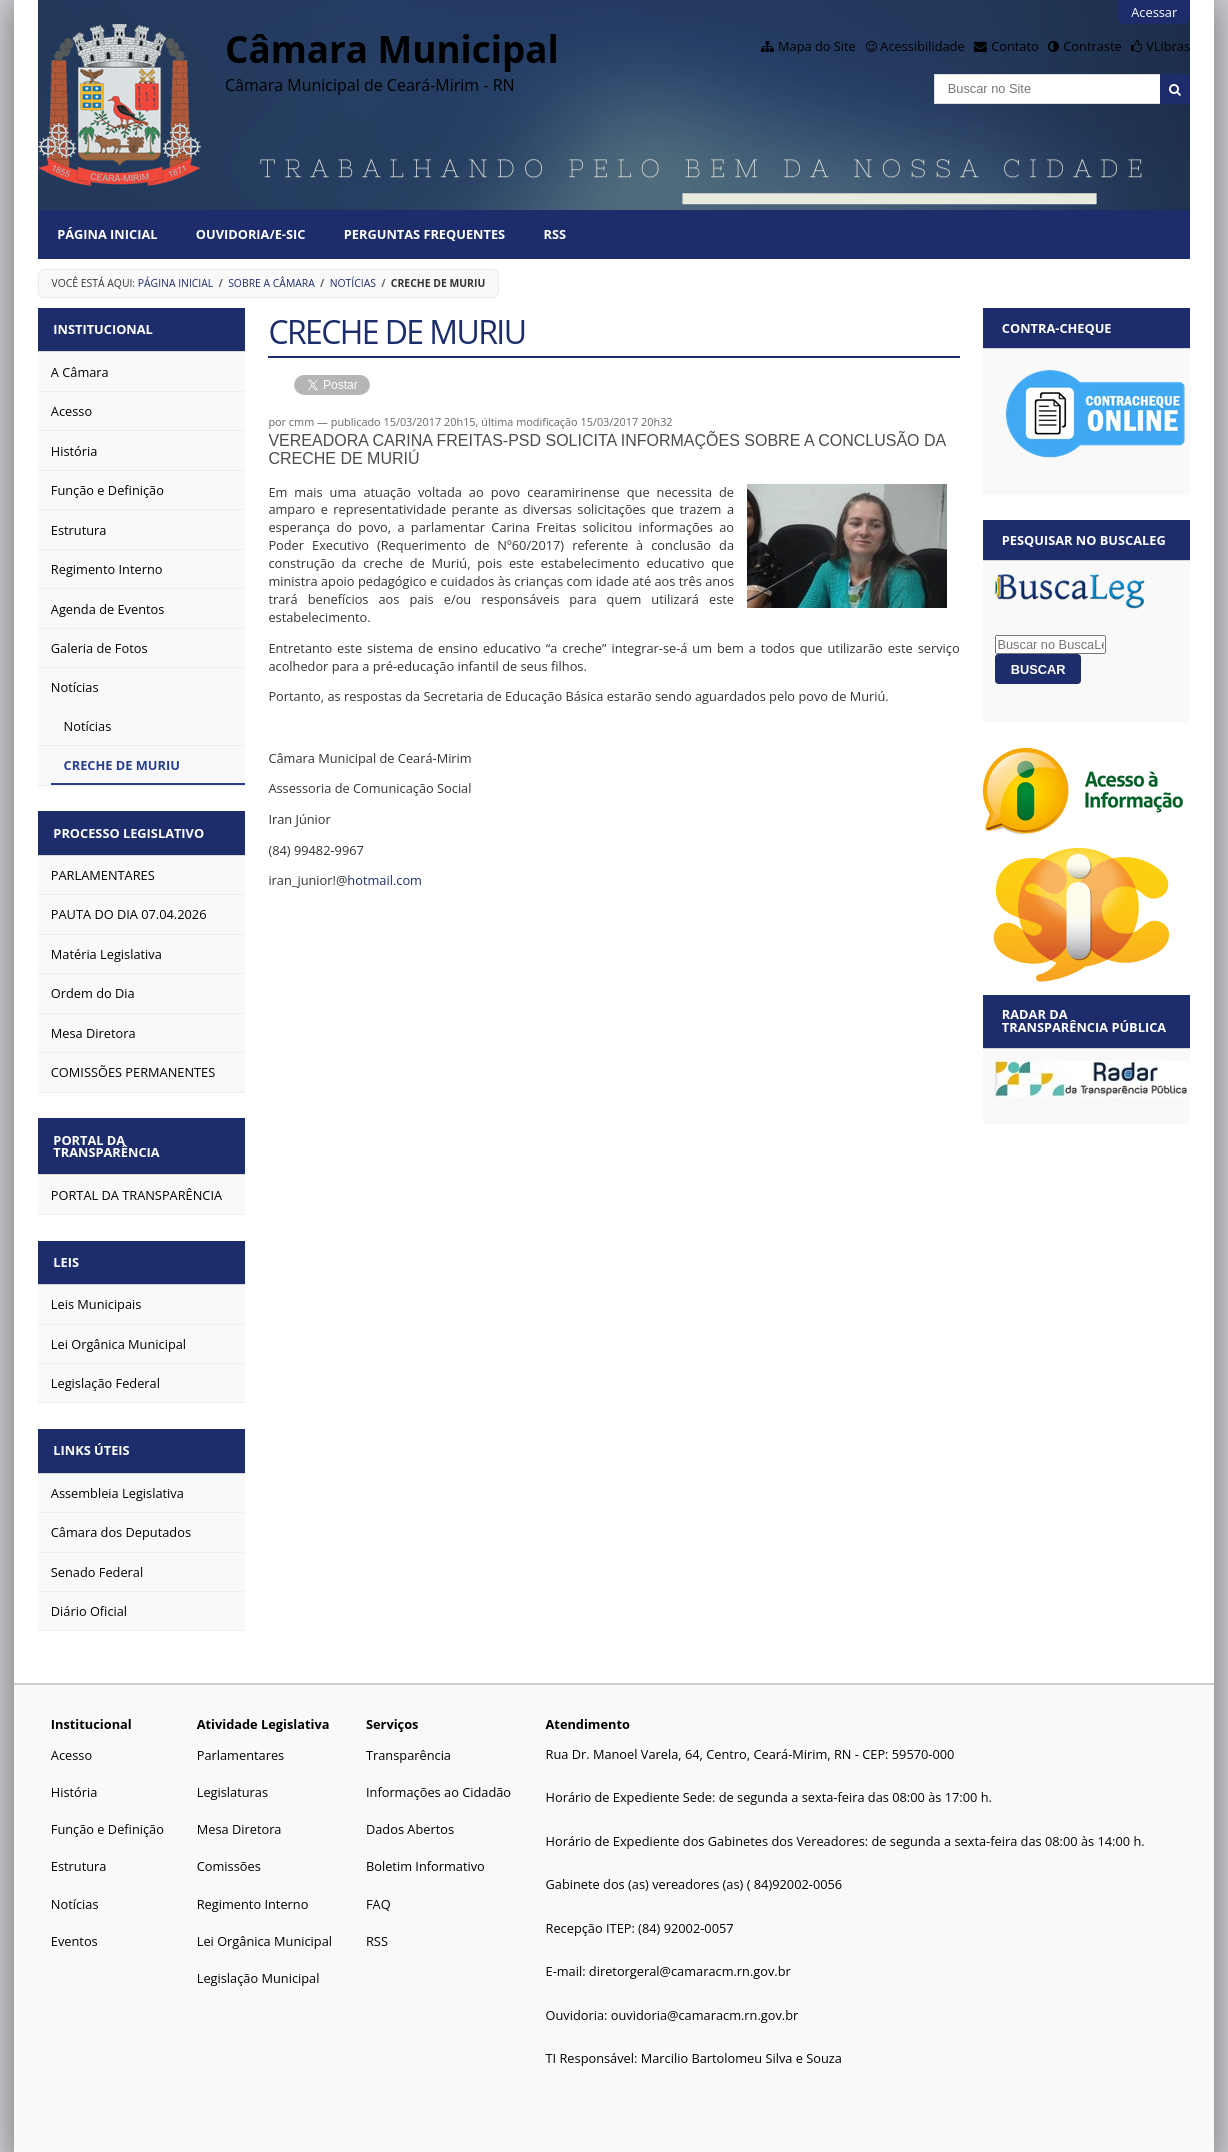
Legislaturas (232, 1776)
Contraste (1092, 46)
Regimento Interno (253, 1887)
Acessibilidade (922, 46)
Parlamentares (240, 1739)
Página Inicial (107, 234)
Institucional (106, 328)
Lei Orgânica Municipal (264, 1925)
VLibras (1168, 46)
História (74, 1776)
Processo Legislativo (132, 828)
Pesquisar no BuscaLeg (1084, 540)
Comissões (229, 1850)
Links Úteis (95, 1436)
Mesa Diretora (239, 1813)
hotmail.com (384, 880)
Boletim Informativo (425, 1850)
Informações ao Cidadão (438, 1776)
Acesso (71, 1739)
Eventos (74, 1925)
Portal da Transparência (110, 1137)
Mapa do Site (817, 46)
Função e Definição (107, 1813)
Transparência (408, 1739)
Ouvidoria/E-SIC (251, 234)
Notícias (353, 283)
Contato (1015, 46)
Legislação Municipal (258, 1962)
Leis (70, 1251)
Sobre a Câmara (271, 283)
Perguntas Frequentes (424, 234)
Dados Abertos (410, 1813)
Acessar (1154, 12)
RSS (554, 234)
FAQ (378, 1887)
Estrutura (79, 1850)
